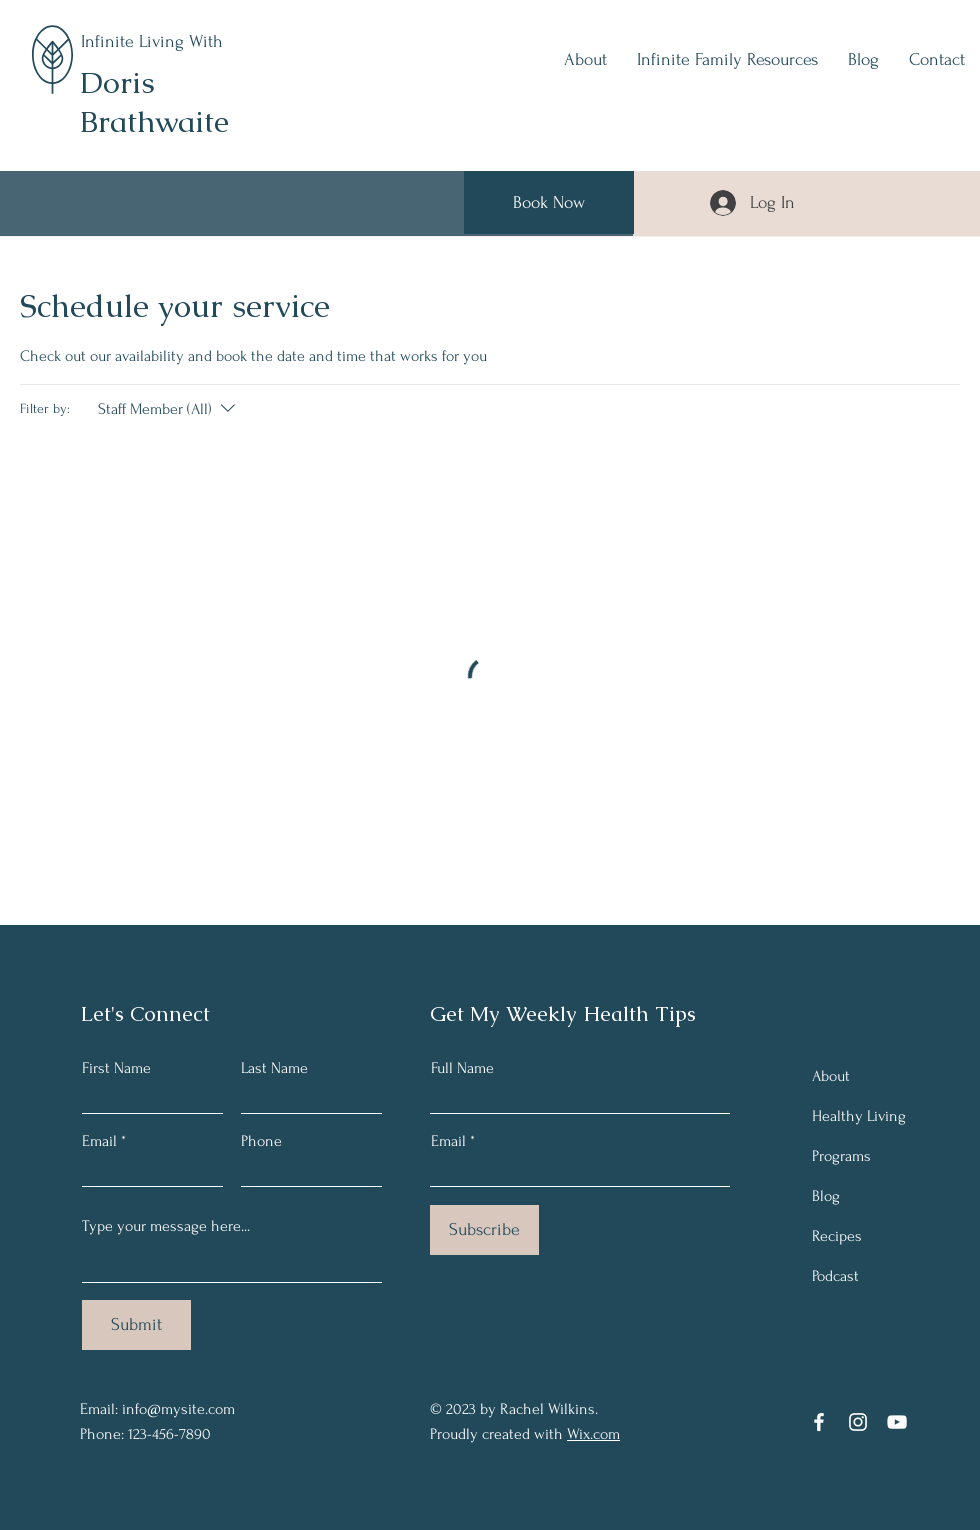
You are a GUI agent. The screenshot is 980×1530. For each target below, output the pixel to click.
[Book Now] (549, 202)
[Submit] (136, 1325)
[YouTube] (897, 1422)
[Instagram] (858, 1422)
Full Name (462, 1068)
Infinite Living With (152, 41)
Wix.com (593, 1434)
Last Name (274, 1068)
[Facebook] (819, 1422)
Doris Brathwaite (154, 102)
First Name (116, 1068)
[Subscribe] (484, 1230)
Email (99, 1141)
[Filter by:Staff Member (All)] (169, 409)
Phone (261, 1141)
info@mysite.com (178, 1409)
